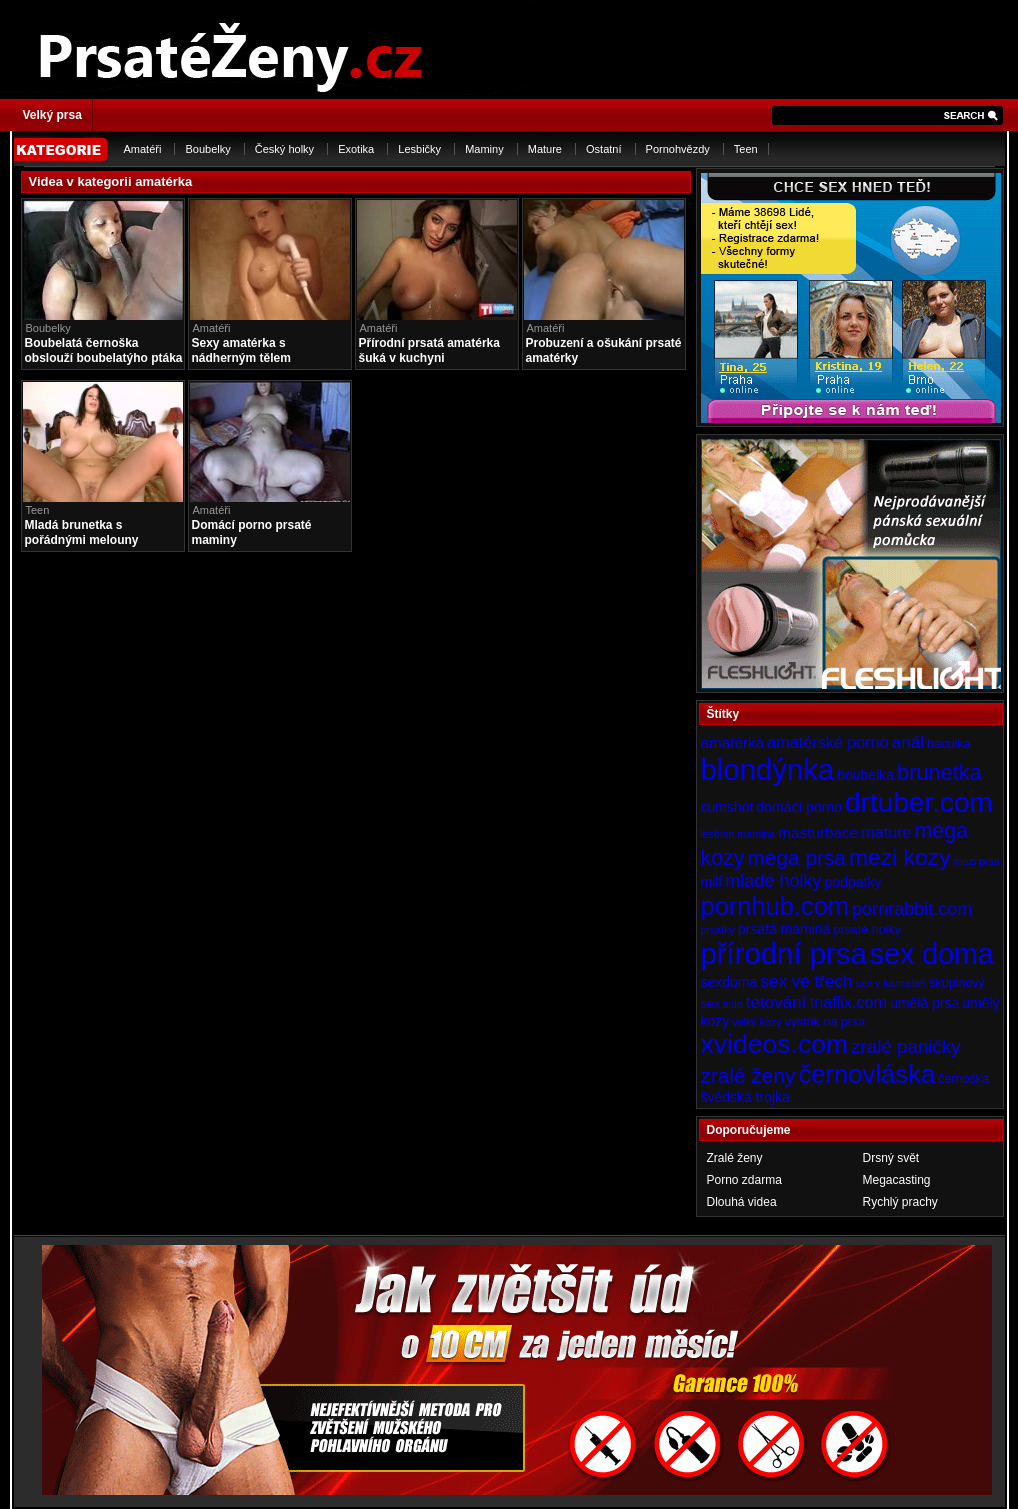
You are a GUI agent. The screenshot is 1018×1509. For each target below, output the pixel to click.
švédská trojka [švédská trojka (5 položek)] (745, 1097)
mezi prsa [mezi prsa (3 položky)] (977, 861)
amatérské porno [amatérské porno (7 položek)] (828, 742)
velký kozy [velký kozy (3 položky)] (756, 1022)
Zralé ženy (735, 1158)
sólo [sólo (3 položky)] (733, 1004)
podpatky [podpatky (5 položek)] (853, 882)
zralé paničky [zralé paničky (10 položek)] (906, 1046)
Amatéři (143, 149)
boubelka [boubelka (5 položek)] (865, 775)
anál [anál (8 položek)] (908, 742)
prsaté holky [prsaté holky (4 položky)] (866, 930)
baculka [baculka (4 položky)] (948, 744)
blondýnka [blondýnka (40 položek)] (768, 769)
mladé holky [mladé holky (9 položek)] (773, 881)
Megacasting (897, 1180)
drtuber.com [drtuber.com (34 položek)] (919, 802)
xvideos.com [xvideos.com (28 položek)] (775, 1044)
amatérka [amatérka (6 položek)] (733, 742)
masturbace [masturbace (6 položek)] (818, 832)
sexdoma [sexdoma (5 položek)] (729, 982)
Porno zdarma (744, 1180)
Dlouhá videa (742, 1202)
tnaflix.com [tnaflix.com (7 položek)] (848, 1002)
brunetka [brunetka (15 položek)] (939, 772)
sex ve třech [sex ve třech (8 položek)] (806, 981)
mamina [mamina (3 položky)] (756, 834)
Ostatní (603, 149)
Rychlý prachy (900, 1202)
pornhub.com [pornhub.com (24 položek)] (775, 906)
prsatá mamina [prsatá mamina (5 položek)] (784, 929)
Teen (746, 149)
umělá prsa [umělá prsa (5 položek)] (924, 1003)
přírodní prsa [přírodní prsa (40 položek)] (784, 953)
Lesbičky (419, 149)
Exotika (356, 149)
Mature (545, 149)
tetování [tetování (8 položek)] (776, 1002)
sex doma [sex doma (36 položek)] (932, 954)
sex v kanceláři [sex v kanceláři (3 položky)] (891, 983)
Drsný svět (891, 1158)
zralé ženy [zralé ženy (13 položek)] (748, 1075)
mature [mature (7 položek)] (886, 832)
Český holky (284, 149)
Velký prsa (52, 115)
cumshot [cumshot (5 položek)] (727, 807)
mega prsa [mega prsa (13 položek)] (797, 857)
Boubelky (207, 149)
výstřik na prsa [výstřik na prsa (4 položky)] (825, 1022)
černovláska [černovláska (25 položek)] (867, 1074)
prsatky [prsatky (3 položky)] (718, 930)
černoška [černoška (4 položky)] (963, 1079)
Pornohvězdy (678, 149)
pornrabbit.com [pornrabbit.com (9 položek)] (912, 909)
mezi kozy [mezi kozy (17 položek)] (900, 857)
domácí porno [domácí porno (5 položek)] (799, 807)
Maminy (484, 149)
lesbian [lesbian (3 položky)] (718, 834)
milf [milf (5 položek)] (712, 882)
